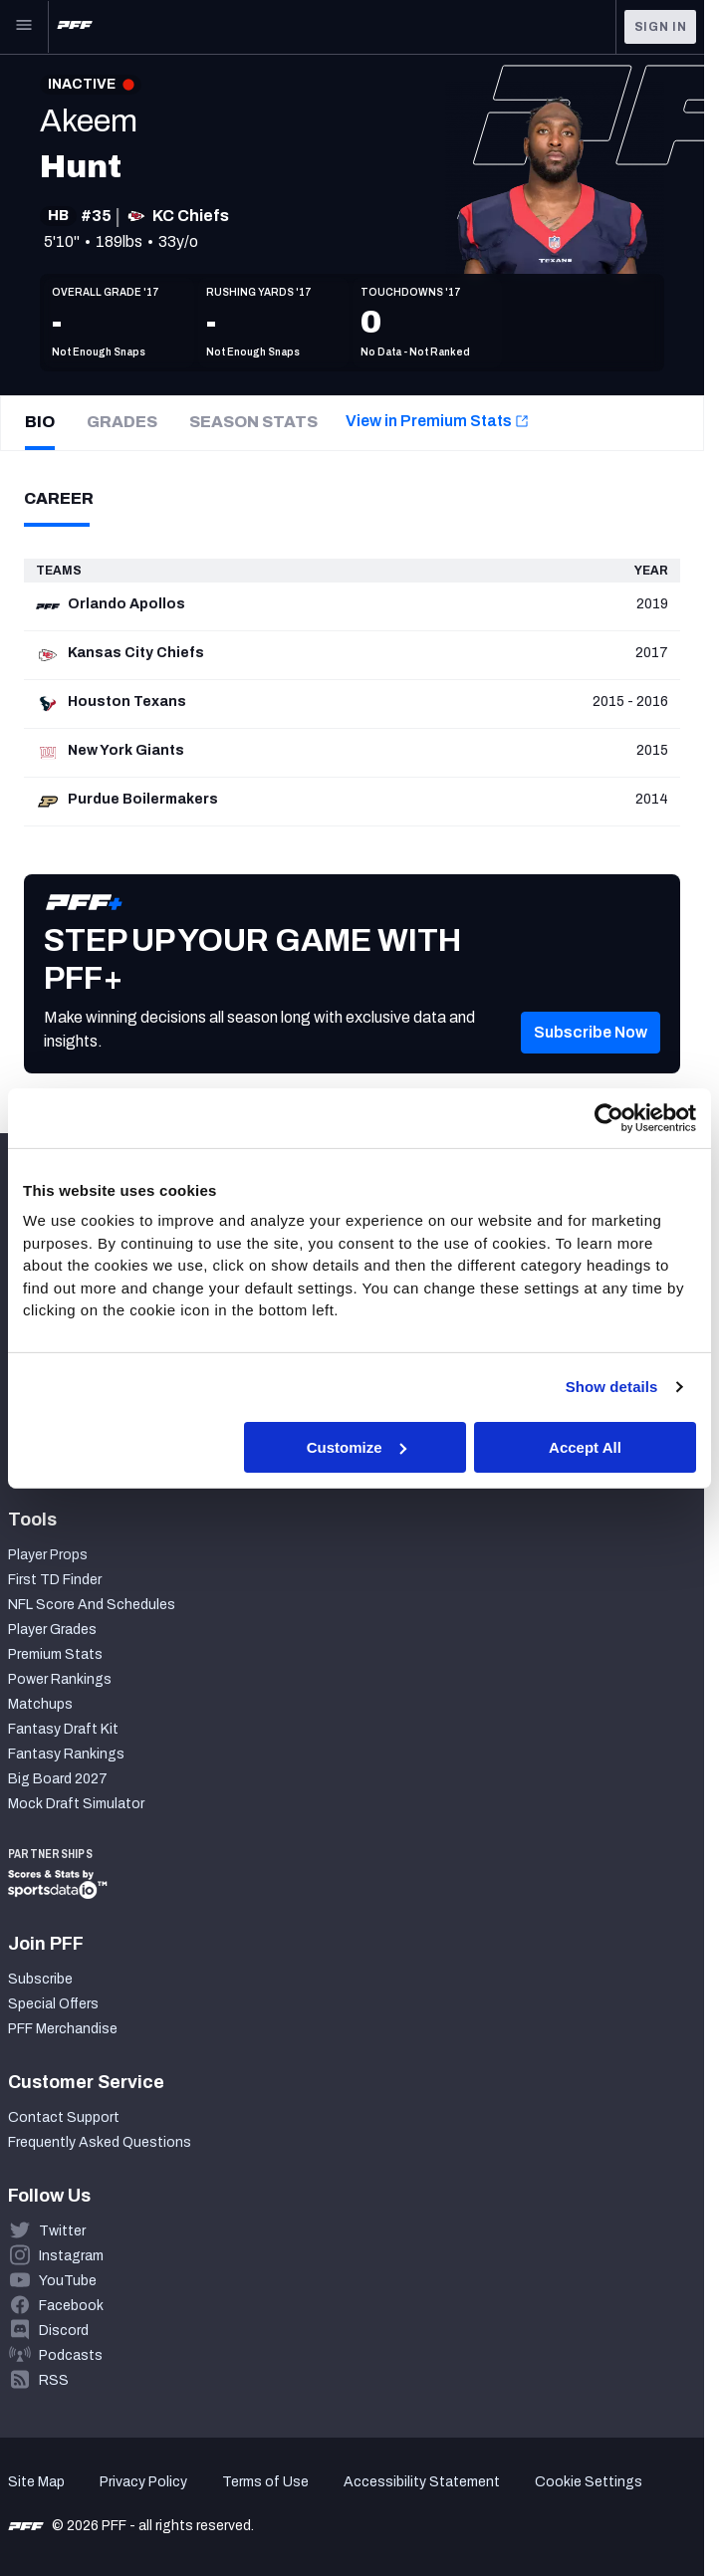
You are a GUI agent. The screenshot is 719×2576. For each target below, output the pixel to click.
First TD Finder (55, 1579)
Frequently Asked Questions (99, 2142)
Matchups (40, 1704)
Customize (356, 1446)
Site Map (36, 2481)
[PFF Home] (75, 27)
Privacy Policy (143, 2481)
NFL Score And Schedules (91, 1604)
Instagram (71, 2255)
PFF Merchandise (63, 2028)
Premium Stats (55, 1654)
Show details (612, 1386)
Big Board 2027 (58, 1778)
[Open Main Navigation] (24, 27)
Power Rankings (60, 1679)
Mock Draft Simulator (76, 1803)
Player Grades (52, 1629)
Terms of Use (265, 2481)
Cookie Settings (588, 2481)
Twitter (62, 2231)
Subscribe (40, 1979)
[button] (590, 1062)
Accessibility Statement (422, 2481)
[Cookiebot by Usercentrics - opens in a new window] (609, 1117)
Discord (64, 2330)
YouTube (68, 2280)
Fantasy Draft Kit (63, 1729)
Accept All (585, 1446)
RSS (54, 2380)
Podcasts (71, 2355)
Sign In (660, 27)
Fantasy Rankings (66, 1754)
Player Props (48, 1554)
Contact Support (64, 2117)
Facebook (71, 2305)
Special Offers (53, 2003)
